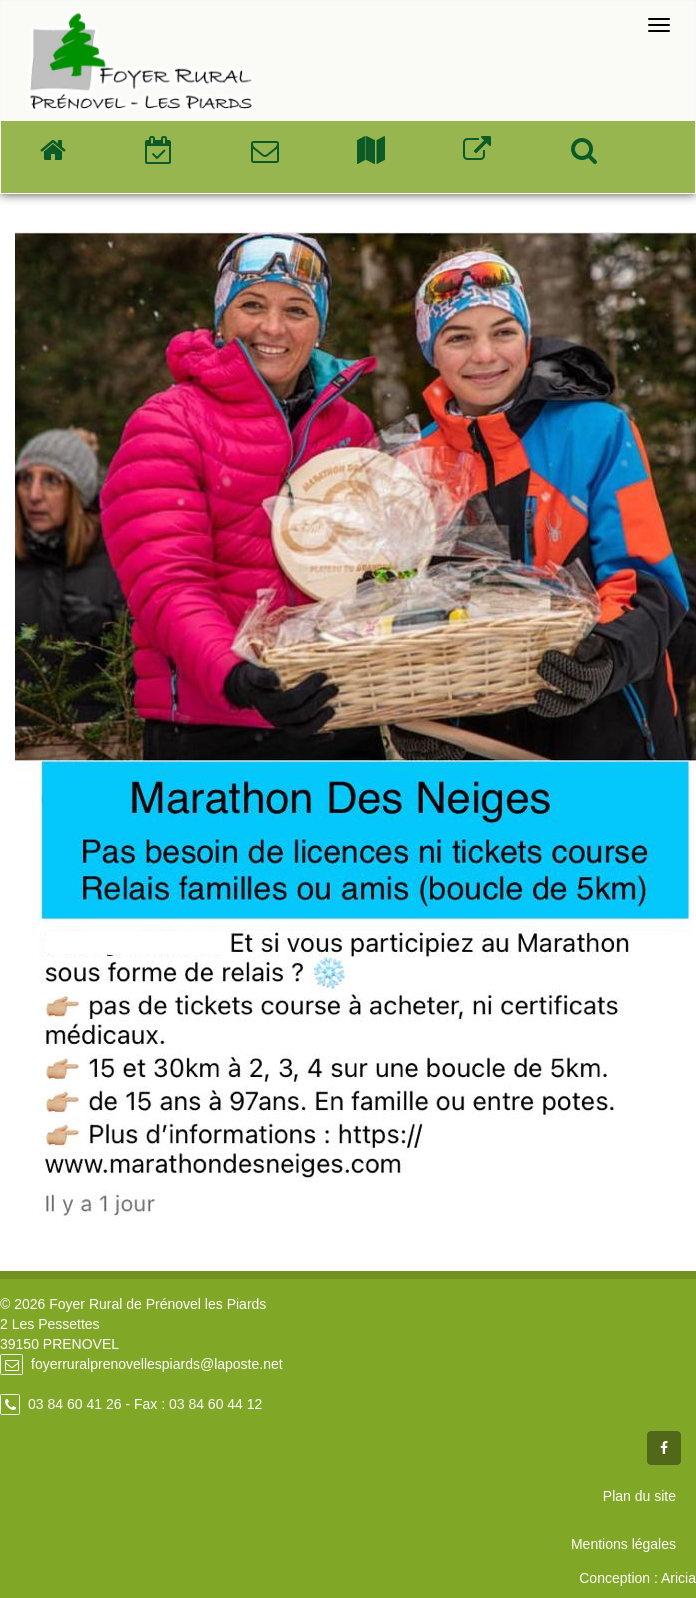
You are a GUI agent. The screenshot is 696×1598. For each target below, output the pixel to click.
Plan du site (639, 1496)
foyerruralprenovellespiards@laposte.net (157, 1364)
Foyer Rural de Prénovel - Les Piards (141, 61)
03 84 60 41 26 (74, 1404)
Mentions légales (623, 1544)
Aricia (678, 1578)
